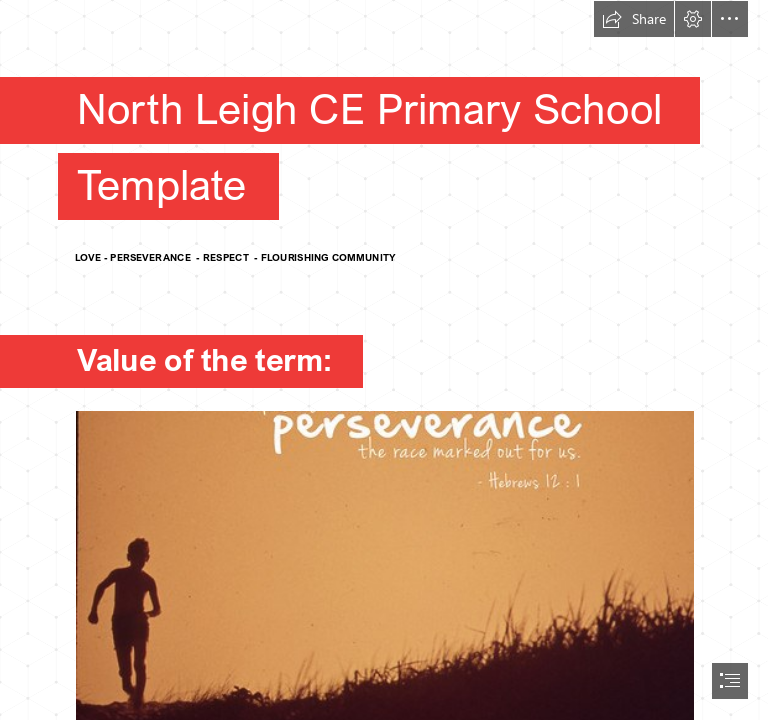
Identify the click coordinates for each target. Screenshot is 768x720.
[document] (384, 360)
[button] (634, 19)
